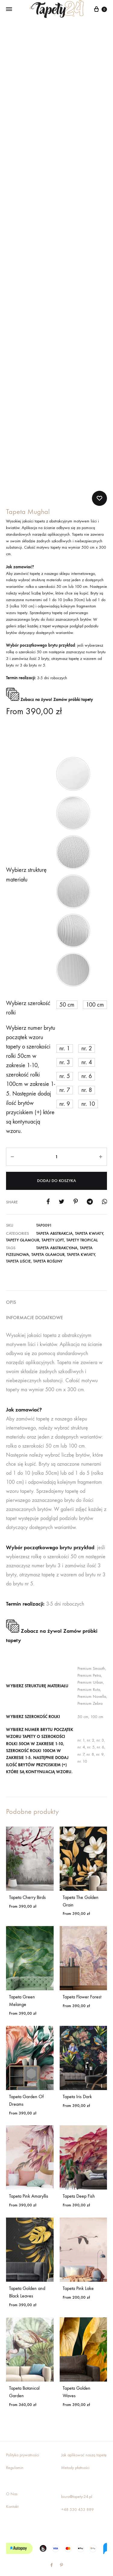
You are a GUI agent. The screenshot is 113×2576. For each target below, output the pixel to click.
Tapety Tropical (82, 1222)
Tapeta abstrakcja (54, 1216)
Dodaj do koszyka (56, 1163)
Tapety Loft (53, 1222)
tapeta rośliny (47, 1244)
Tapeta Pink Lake (78, 2271)
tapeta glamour (47, 1237)
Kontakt (12, 2489)
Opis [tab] (11, 1285)
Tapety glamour (22, 1222)
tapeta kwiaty (81, 1237)
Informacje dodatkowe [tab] (34, 1300)
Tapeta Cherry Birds (27, 1880)
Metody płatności (75, 2450)
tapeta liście (18, 1244)
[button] (73, 756)
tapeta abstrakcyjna (56, 1231)
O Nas (11, 2476)
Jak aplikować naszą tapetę (84, 2438)
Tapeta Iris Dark (77, 2079)
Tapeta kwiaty (89, 1216)
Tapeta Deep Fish (79, 2179)
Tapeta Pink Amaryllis (28, 2179)
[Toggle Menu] (9, 9)
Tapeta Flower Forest (82, 1980)
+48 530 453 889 (77, 2492)
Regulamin (15, 2450)
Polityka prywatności (22, 2438)
